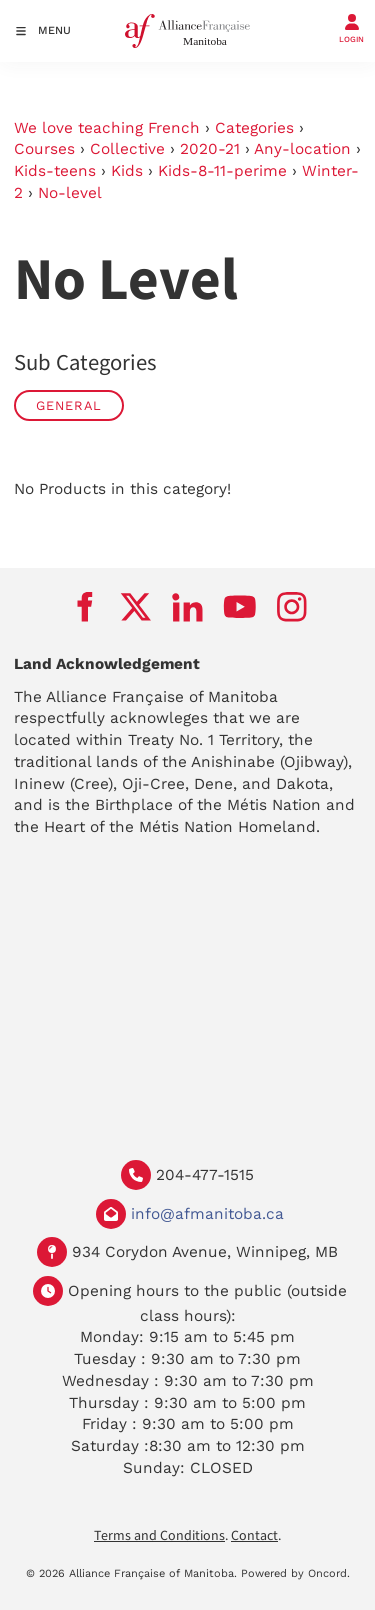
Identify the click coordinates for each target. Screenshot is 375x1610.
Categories (254, 128)
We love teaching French (107, 128)
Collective (127, 149)
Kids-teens (55, 171)
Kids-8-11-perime (222, 171)
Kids (127, 171)
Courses (44, 149)
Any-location (302, 149)
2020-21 (210, 149)
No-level (70, 193)
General (69, 405)
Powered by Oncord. (295, 1573)
